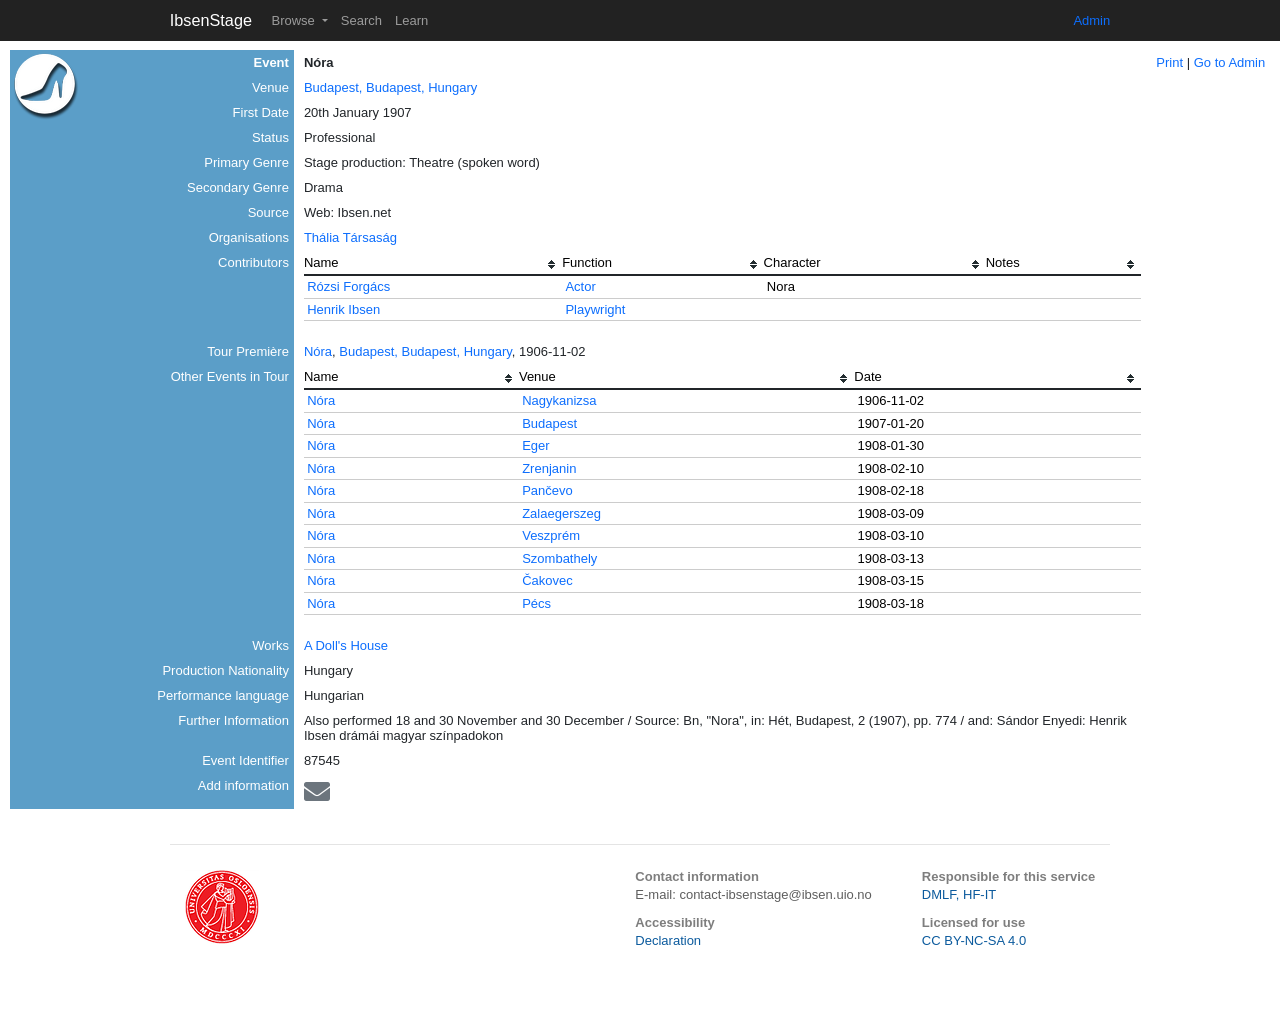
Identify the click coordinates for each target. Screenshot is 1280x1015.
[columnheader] (433, 265)
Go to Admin (1230, 62)
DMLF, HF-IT (959, 894)
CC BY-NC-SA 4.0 (974, 940)
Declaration (668, 940)
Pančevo (547, 490)
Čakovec (547, 580)
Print (1169, 62)
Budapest (549, 423)
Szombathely (559, 558)
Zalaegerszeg (561, 513)
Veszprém (551, 535)
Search (361, 20)
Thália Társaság (350, 237)
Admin (1091, 20)
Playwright (595, 309)
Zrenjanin (549, 468)
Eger (535, 445)
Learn (411, 20)
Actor (580, 286)
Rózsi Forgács (348, 286)
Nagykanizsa (559, 400)
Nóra (318, 351)
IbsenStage (211, 20)
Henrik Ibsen (343, 309)
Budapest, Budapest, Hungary (390, 87)
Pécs (536, 603)
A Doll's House (346, 645)
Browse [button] (294, 20)
